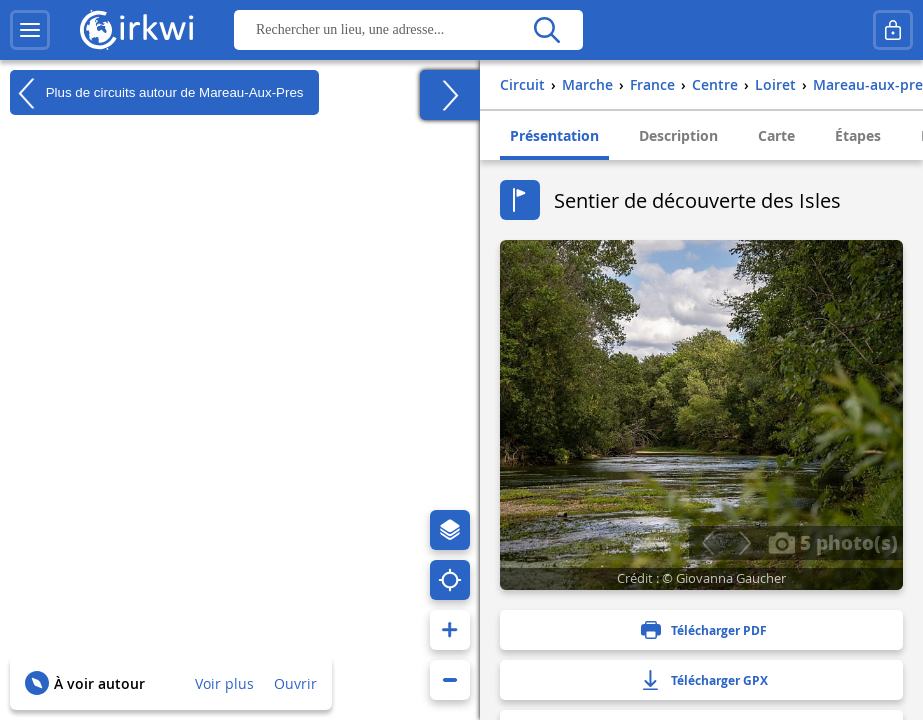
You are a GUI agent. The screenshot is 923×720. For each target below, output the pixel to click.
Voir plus (224, 683)
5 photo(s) (833, 542)
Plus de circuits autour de (157, 93)
